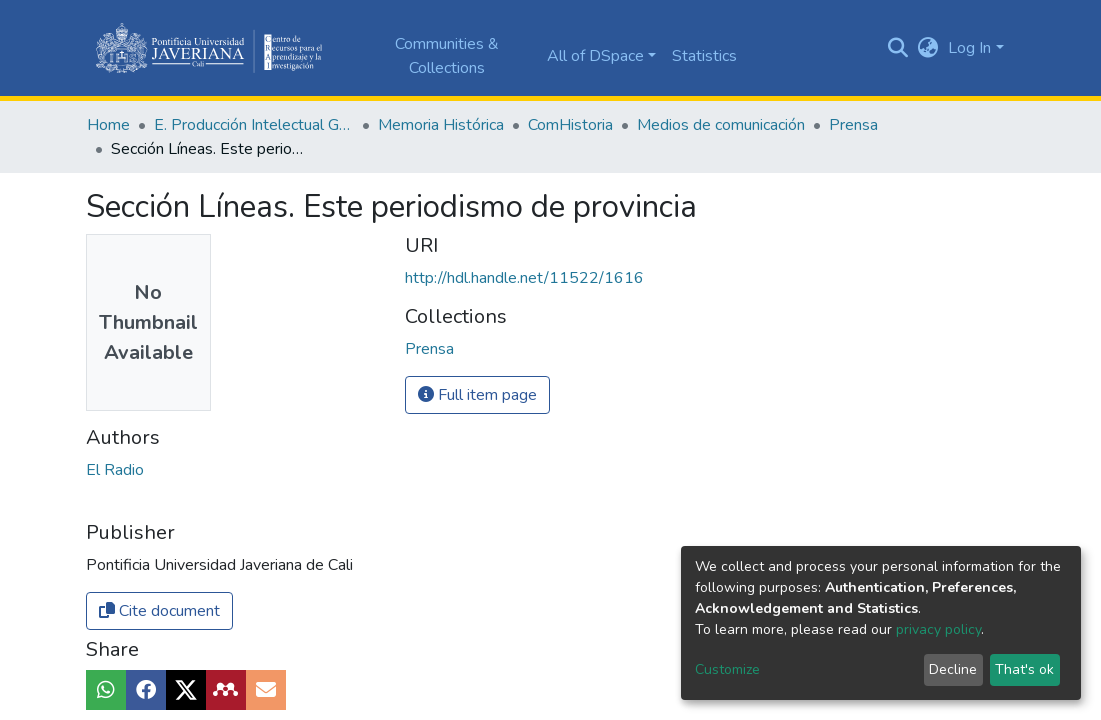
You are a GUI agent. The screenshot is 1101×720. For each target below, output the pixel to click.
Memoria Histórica (441, 125)
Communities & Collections (447, 56)
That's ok (1024, 669)
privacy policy (938, 629)
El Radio (115, 470)
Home (108, 125)
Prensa (853, 125)
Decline (953, 669)
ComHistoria (570, 125)
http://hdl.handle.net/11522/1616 (524, 278)
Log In (969, 48)
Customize (727, 669)
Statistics (704, 56)
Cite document (159, 611)
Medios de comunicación (721, 125)
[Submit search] (897, 48)
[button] (927, 48)
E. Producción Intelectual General (254, 125)
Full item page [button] (477, 395)
